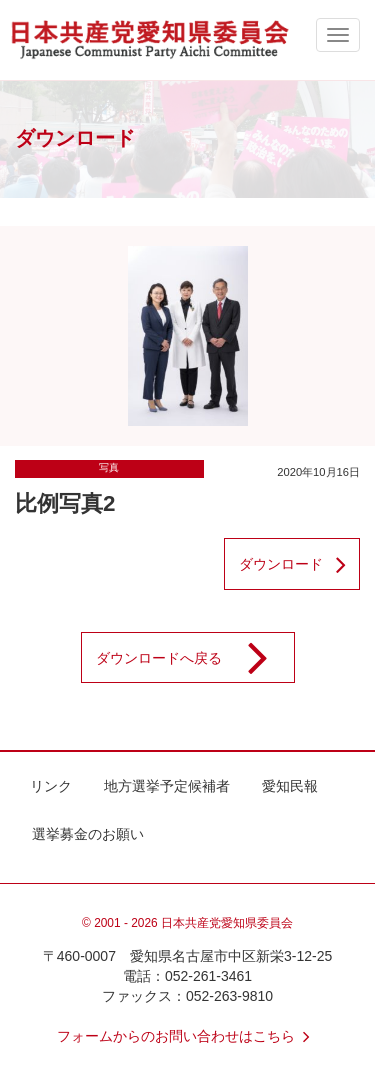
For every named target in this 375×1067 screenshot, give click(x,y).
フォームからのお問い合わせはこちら (188, 1036)
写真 (109, 467)
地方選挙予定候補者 (167, 786)
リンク (51, 786)
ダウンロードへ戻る (195, 658)
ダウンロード (299, 564)
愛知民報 (290, 786)
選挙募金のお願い (88, 834)
